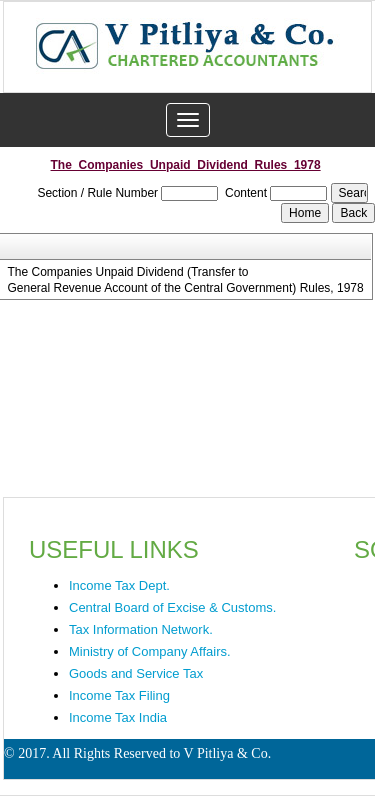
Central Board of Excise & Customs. (172, 607)
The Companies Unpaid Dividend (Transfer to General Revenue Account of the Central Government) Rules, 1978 (183, 280)
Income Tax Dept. (119, 585)
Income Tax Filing (119, 695)
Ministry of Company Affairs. (150, 651)
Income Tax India (118, 717)
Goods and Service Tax (136, 673)
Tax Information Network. (141, 629)
